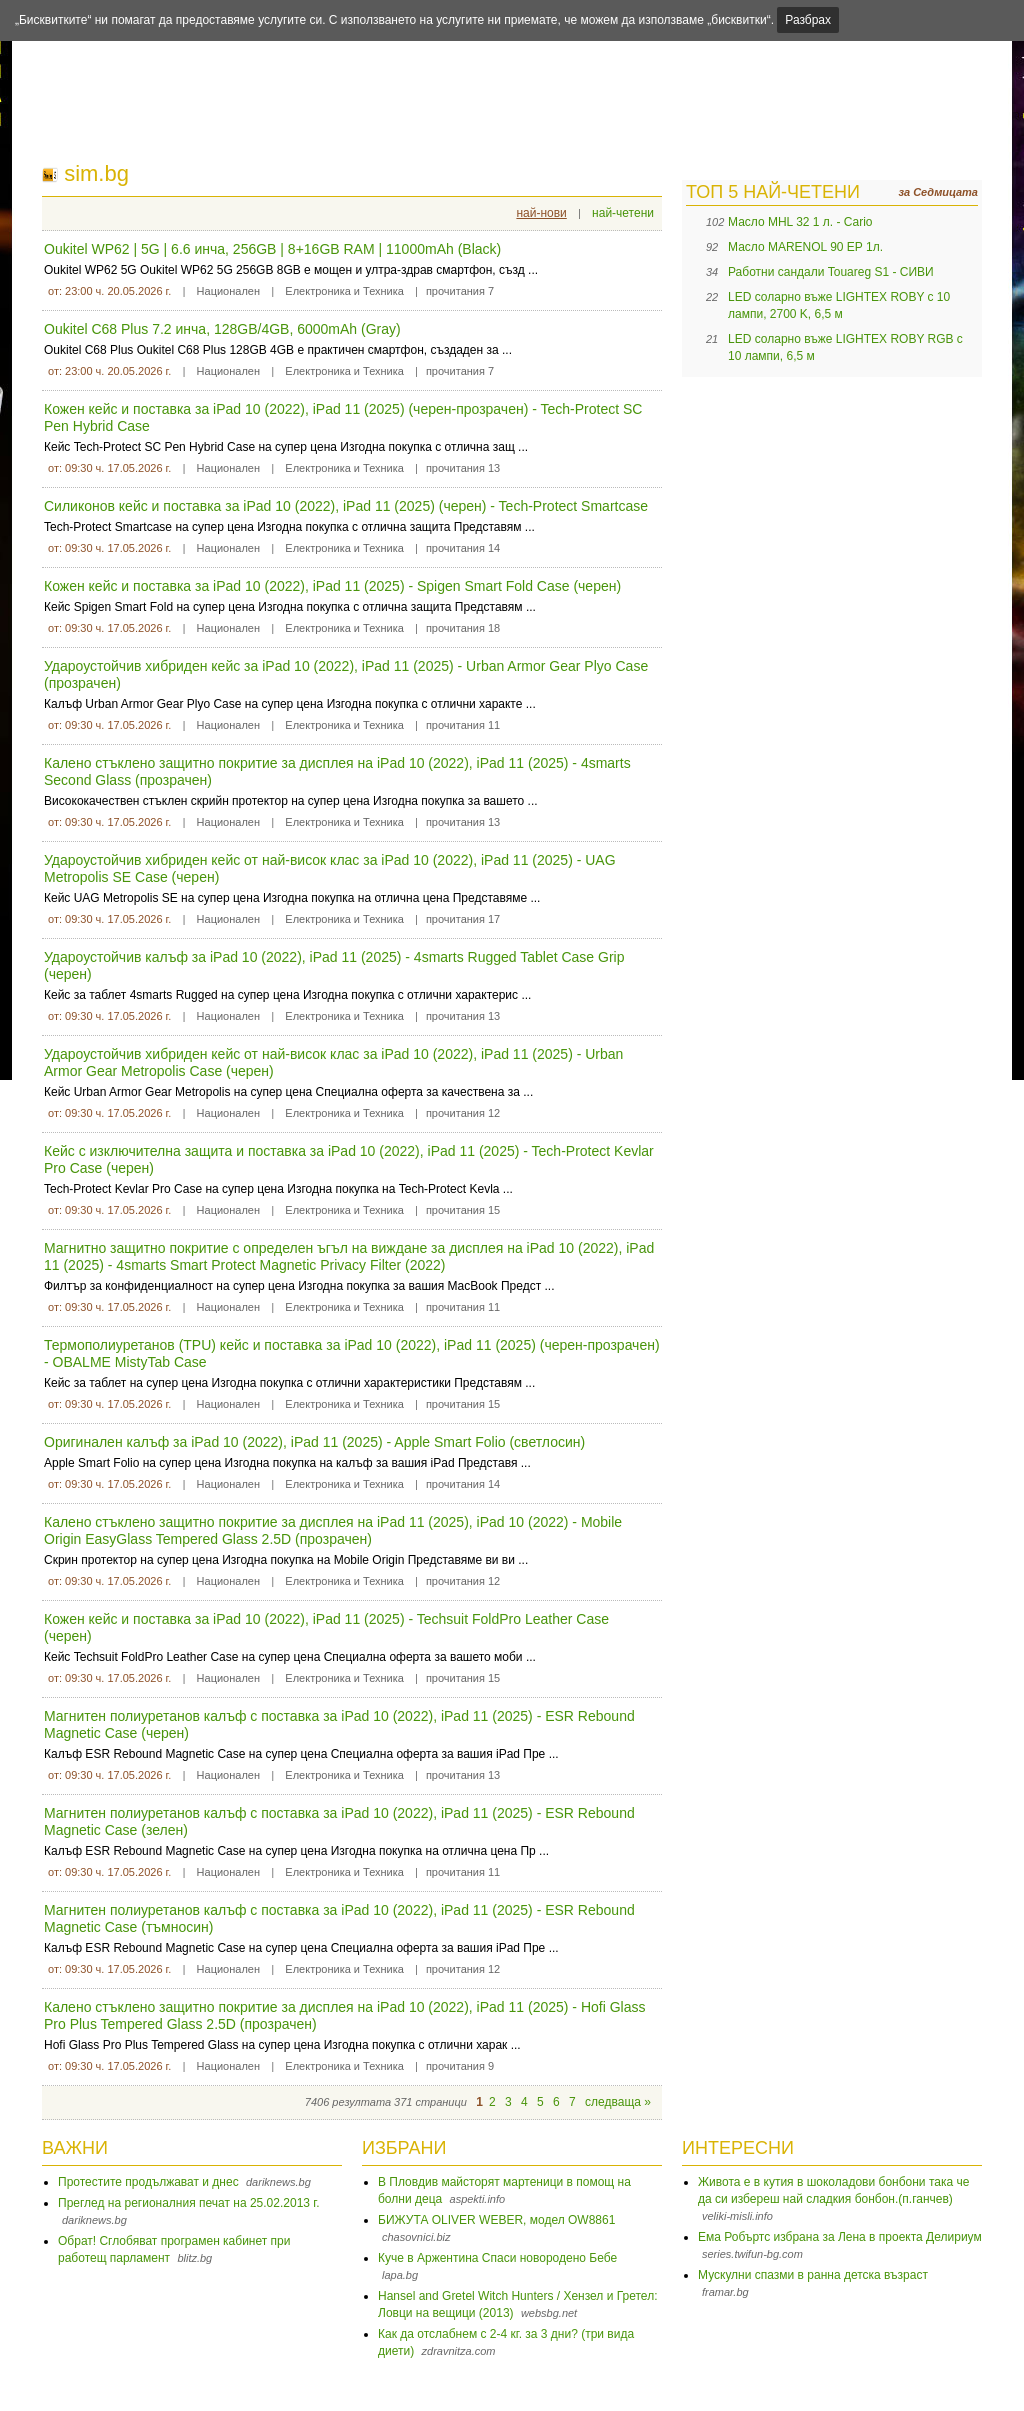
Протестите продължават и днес (148, 2182)
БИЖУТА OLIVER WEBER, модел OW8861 (496, 2220)
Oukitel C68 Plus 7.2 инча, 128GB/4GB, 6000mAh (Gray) (222, 329)
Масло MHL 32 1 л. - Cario (800, 222)
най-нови (541, 213)
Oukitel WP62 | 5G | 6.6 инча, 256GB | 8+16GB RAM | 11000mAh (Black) (272, 249)
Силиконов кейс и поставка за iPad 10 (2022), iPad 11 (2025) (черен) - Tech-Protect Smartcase (346, 506)
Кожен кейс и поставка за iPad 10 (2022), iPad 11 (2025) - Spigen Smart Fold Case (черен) (332, 586)
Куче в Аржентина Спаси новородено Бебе (497, 2258)
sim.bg (96, 173)
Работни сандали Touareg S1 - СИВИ (831, 272)
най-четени (623, 213)
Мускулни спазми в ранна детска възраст (813, 2275)
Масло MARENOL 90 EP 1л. (805, 247)
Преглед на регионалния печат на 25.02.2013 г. (189, 2203)
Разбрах (808, 20)
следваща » (618, 2102)
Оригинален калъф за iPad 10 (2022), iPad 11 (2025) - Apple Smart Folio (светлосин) (314, 1442)
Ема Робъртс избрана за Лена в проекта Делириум (840, 2237)
